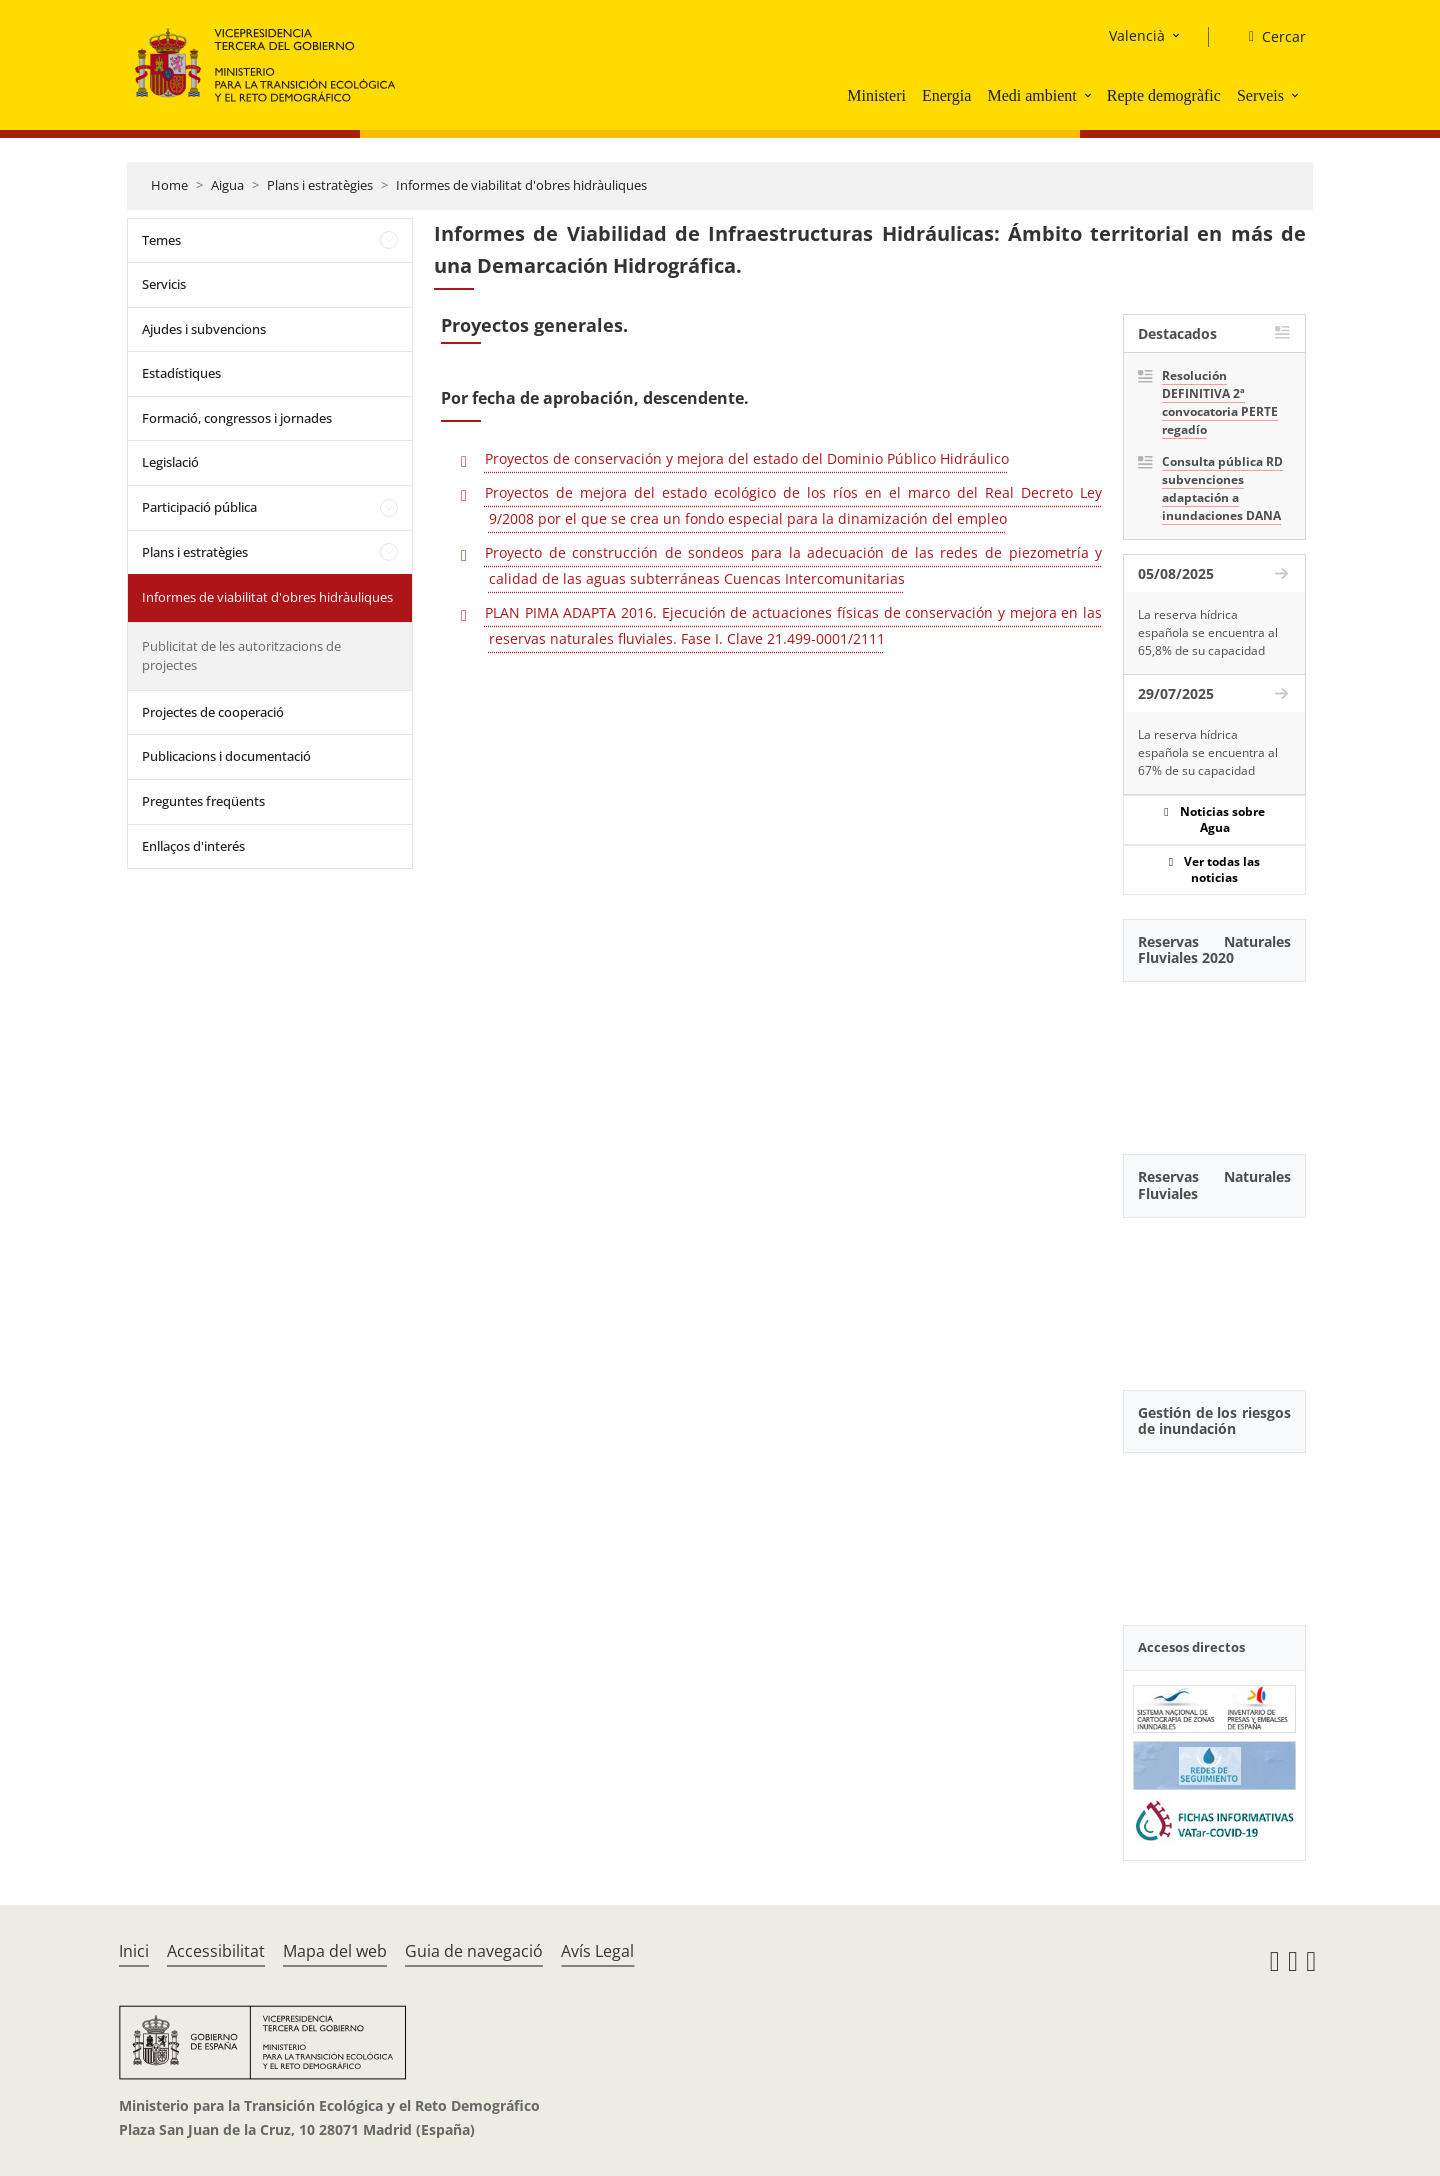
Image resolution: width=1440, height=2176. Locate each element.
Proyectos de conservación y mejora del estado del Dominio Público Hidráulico (747, 458)
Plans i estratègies (320, 185)
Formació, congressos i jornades (237, 418)
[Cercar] (1269, 37)
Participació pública (199, 507)
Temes (161, 240)
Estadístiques (181, 373)
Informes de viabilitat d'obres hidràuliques (521, 185)
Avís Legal (597, 1951)
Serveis (1260, 95)
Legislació (170, 462)
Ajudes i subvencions (204, 329)
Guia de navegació (474, 1951)
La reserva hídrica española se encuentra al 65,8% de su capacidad (1208, 632)
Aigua (227, 185)
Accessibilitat (216, 1951)
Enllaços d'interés (193, 846)
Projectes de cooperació (213, 712)
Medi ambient (1031, 95)
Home (169, 185)
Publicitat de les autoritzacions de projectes (241, 656)
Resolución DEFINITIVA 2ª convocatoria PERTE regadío (1220, 402)
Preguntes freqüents (203, 801)
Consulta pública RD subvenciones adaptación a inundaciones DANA (1222, 488)
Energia (946, 95)
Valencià (1137, 35)
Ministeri (876, 95)
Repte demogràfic (1164, 95)
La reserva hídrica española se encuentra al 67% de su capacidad (1208, 752)
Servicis (164, 284)
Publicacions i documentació (226, 756)
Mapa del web (335, 1951)
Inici (134, 1951)
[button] (1090, 95)
